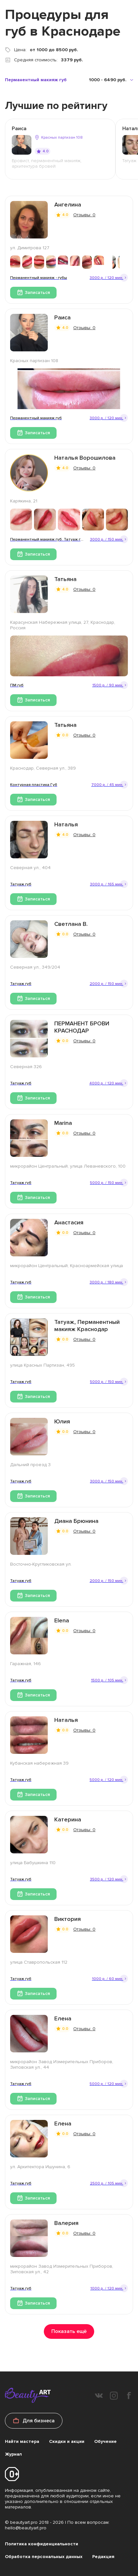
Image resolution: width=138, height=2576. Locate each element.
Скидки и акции (66, 2441)
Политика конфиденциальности (41, 2544)
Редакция (103, 2556)
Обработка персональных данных (43, 2556)
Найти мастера (22, 2441)
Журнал (13, 2454)
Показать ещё (69, 2331)
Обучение (105, 2441)
